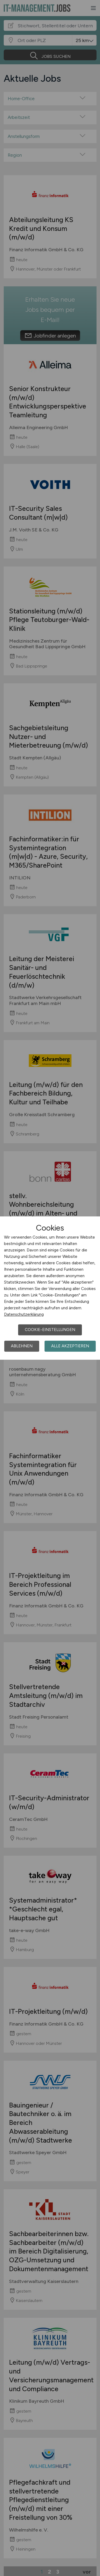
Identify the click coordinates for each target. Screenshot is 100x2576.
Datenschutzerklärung (24, 1314)
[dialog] (50, 1288)
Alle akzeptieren (70, 1346)
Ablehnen (22, 1346)
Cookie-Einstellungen (50, 1329)
